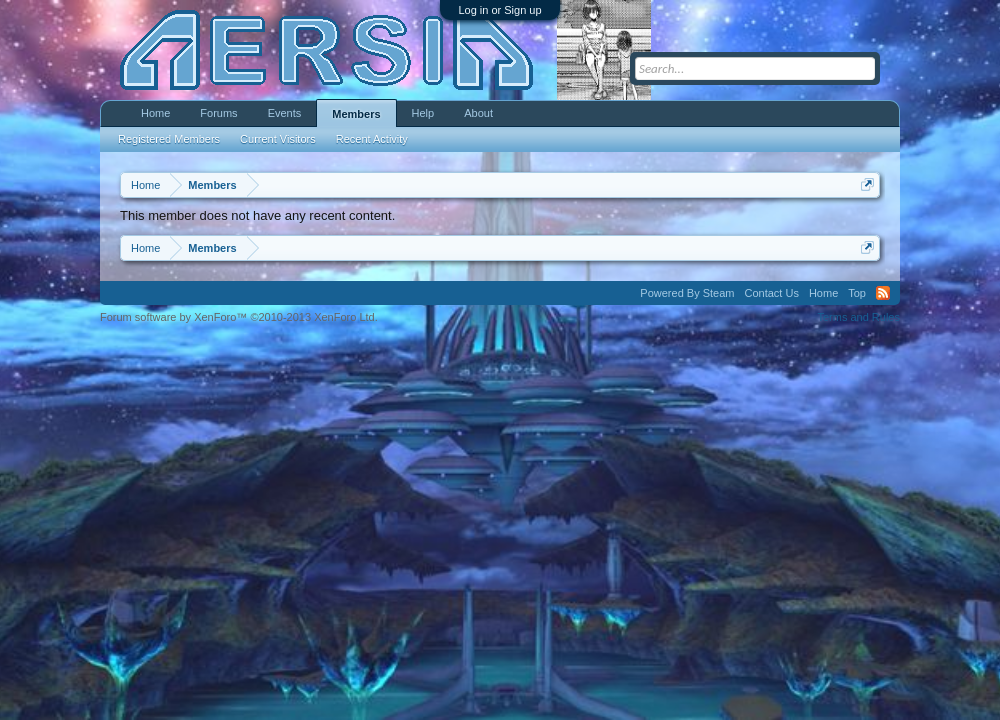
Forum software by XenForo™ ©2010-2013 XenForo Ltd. (239, 317)
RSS (883, 293)
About (478, 113)
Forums (218, 113)
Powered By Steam (687, 293)
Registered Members (169, 139)
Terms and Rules (858, 317)
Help (423, 113)
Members (356, 114)
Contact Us (771, 293)
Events (285, 113)
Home (155, 113)
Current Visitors (278, 139)
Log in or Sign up (499, 10)
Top (857, 293)
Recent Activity (372, 139)
